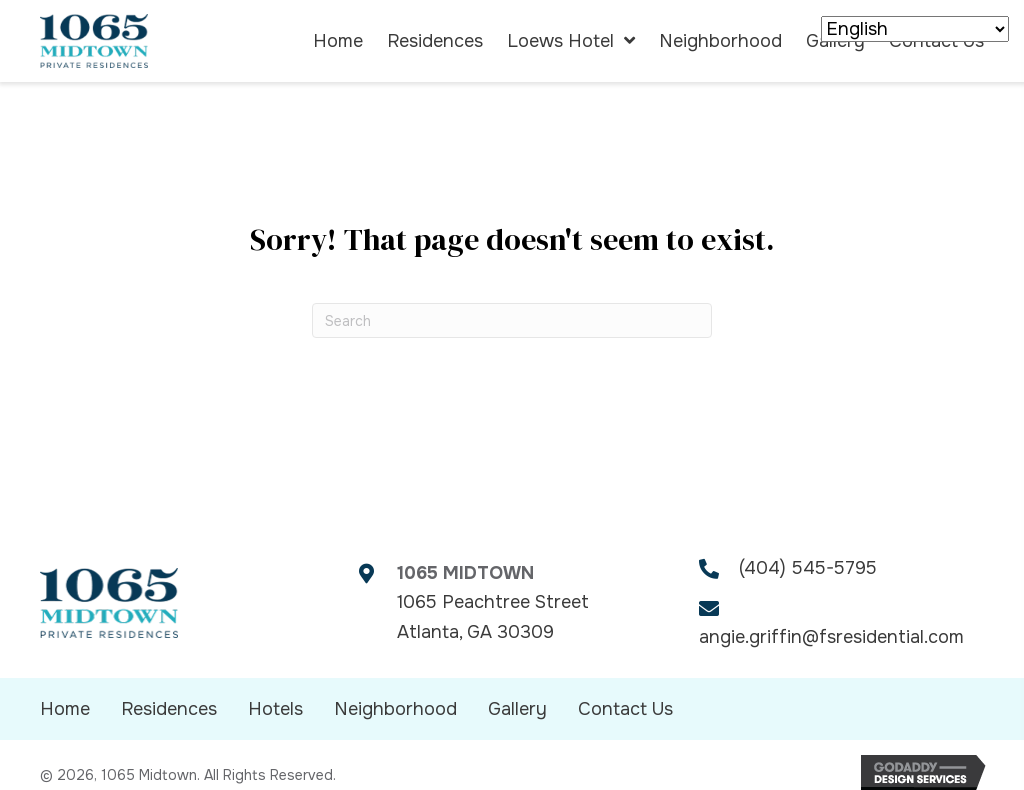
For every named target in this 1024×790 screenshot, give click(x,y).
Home (65, 709)
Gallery (517, 709)
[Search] (512, 320)
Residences (169, 709)
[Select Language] (915, 29)
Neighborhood (395, 709)
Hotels (275, 709)
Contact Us (625, 709)
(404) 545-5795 (808, 568)
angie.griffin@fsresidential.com (831, 637)
